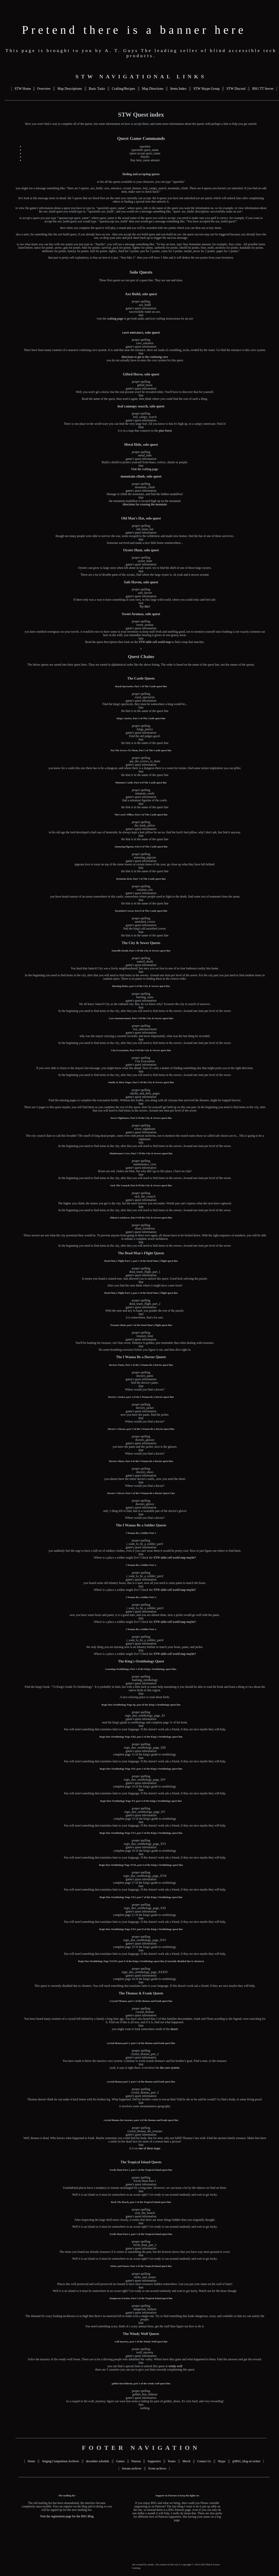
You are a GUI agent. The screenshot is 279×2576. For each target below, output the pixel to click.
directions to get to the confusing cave (145, 356)
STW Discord (235, 89)
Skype (221, 2461)
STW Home (22, 89)
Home (31, 2461)
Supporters (154, 2461)
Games (120, 2461)
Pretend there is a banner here (134, 29)
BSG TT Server (262, 89)
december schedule (97, 2461)
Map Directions (152, 89)
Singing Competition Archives (60, 2461)
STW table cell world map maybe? (175, 1557)
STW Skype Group (206, 89)
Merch (186, 2461)
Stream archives (131, 2468)
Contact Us (204, 2461)
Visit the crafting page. (145, 469)
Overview (44, 89)
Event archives (157, 2468)
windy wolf (175, 2366)
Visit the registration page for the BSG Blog (67, 2516)
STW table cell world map (155, 642)
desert (174, 2029)
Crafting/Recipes (123, 89)
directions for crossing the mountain (145, 504)
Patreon (136, 2461)
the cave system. (170, 2067)
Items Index (178, 89)
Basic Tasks (97, 89)
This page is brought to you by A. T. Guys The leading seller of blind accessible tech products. (141, 53)
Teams (172, 2461)
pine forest (165, 430)
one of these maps (149, 2148)
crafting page (115, 318)
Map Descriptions (69, 89)
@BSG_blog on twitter (246, 2461)
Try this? (145, 606)
